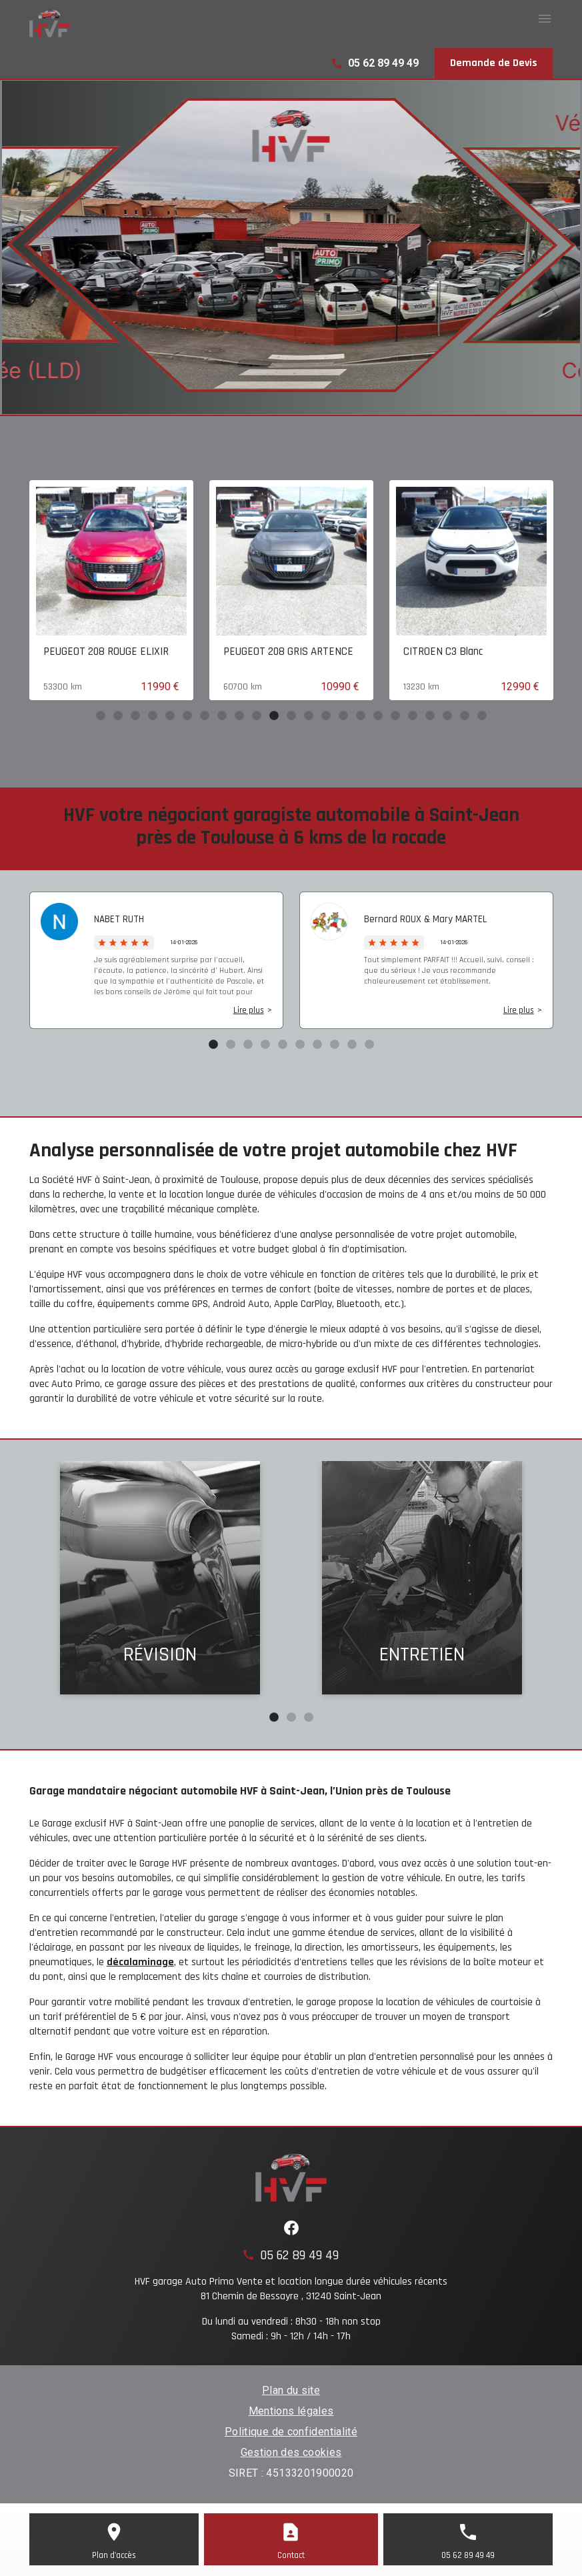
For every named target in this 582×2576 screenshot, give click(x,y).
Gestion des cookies (291, 2452)
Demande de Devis (493, 63)
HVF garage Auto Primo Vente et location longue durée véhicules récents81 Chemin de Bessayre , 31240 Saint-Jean (291, 2289)
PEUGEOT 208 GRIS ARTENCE (353, 651)
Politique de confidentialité (291, 2431)
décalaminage (140, 1962)
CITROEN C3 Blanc (507, 651)
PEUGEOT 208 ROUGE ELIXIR (170, 651)
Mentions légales (291, 2411)
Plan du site (291, 2390)
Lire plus (248, 1010)
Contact (291, 2555)
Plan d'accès (114, 2555)
